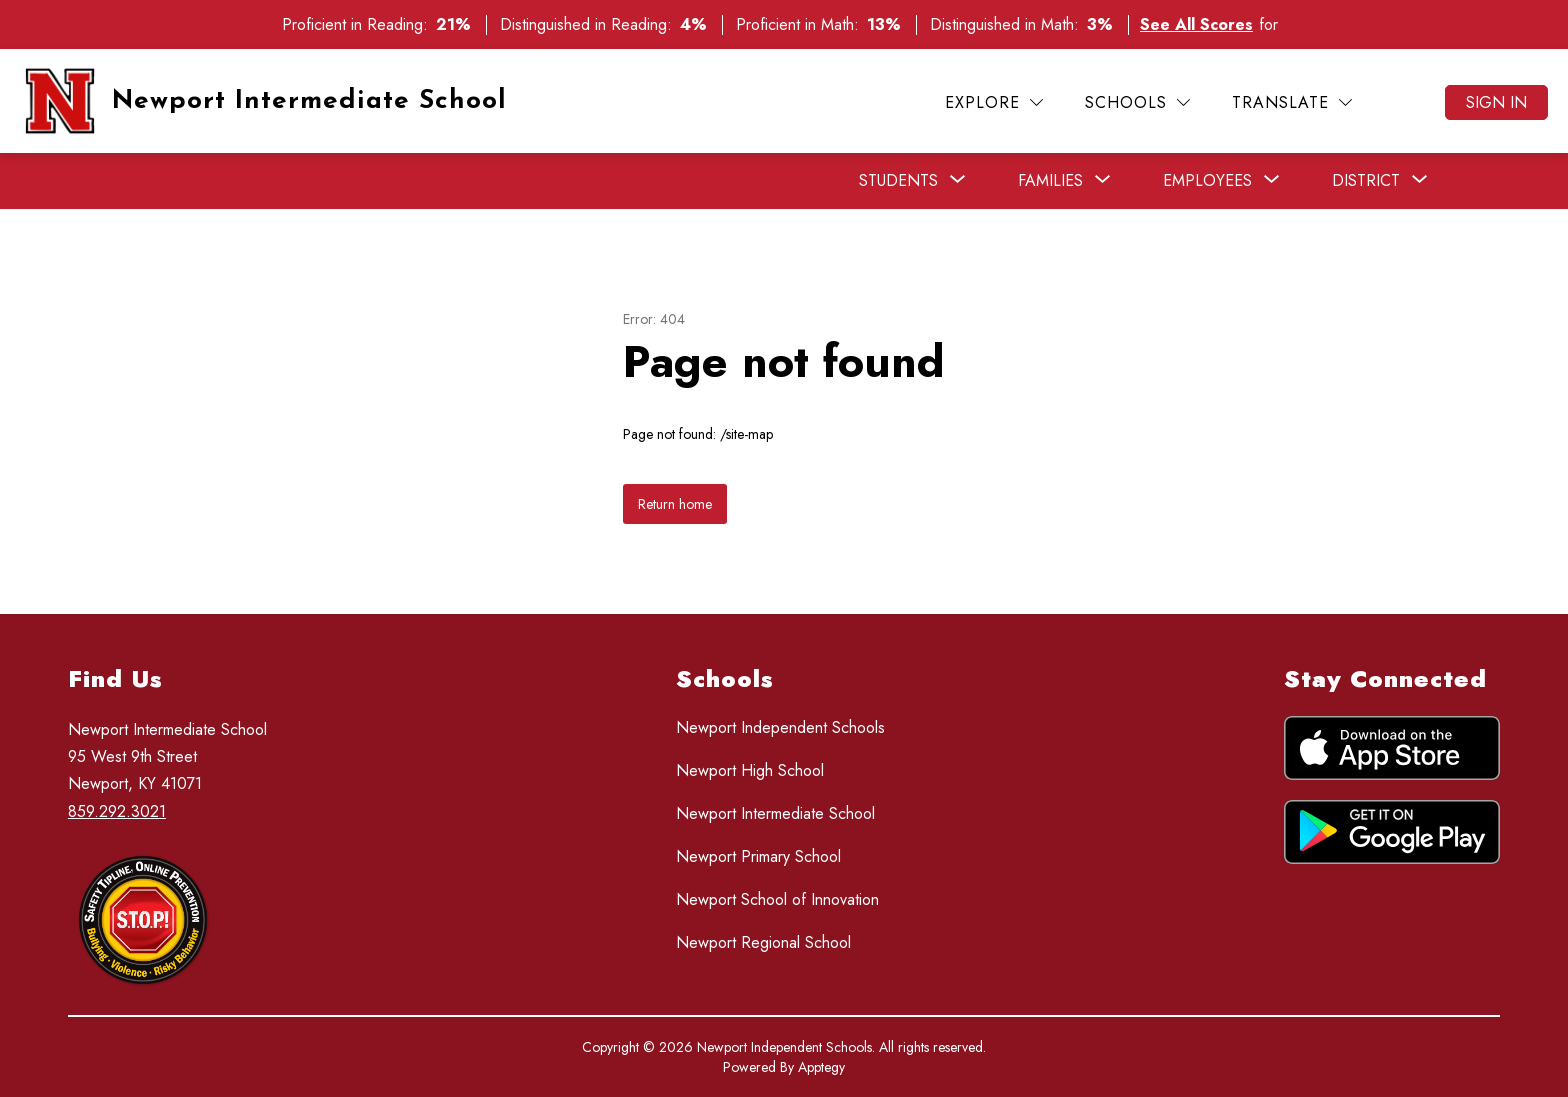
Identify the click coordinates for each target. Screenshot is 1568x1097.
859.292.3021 (117, 811)
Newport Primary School (758, 856)
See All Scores (1196, 24)
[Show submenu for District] (1366, 181)
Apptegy (821, 1067)
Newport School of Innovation (777, 899)
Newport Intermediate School (775, 813)
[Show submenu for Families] (1050, 181)
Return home (675, 504)
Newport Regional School (763, 942)
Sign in (1496, 102)
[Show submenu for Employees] (1207, 181)
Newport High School (750, 770)
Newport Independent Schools (780, 727)
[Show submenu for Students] (898, 181)
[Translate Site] (1292, 102)
